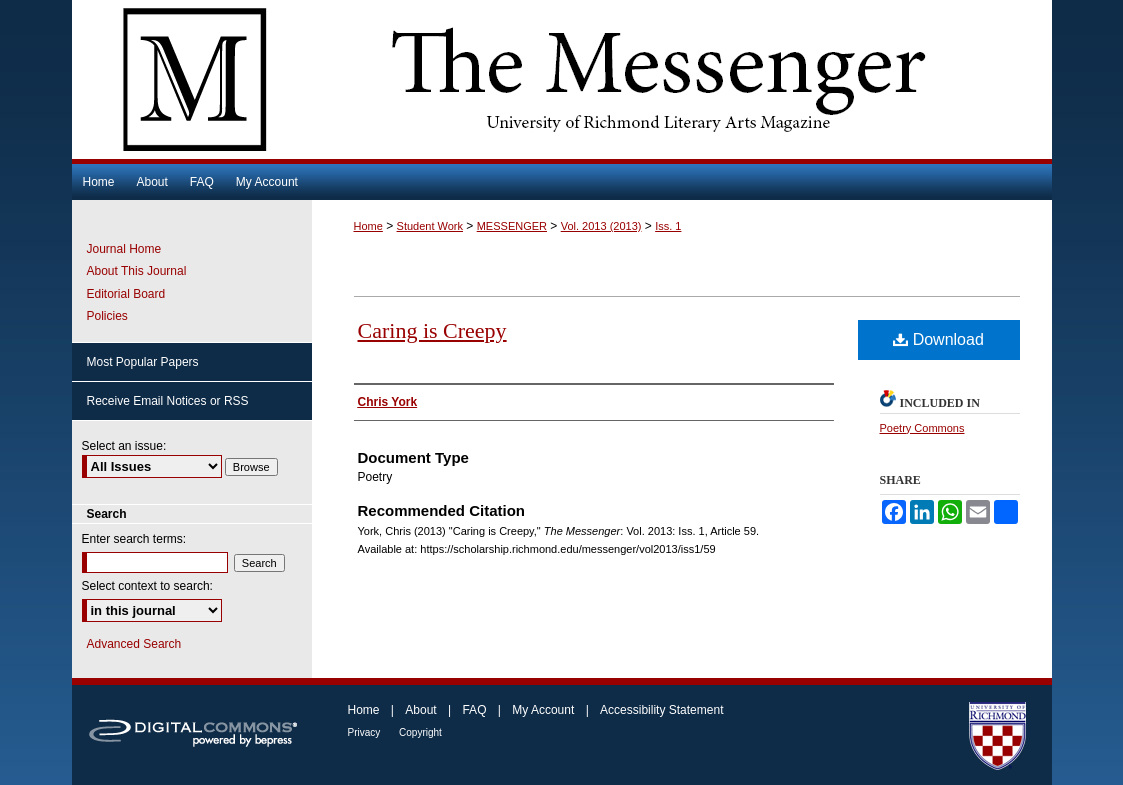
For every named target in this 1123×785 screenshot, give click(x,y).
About (422, 710)
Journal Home (124, 249)
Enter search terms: (134, 539)
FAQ (475, 710)
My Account (544, 710)
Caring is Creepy (432, 330)
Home (368, 226)
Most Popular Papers (143, 362)
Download (938, 339)
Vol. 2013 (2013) (601, 226)
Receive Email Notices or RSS (168, 401)
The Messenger (562, 79)
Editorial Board (126, 294)
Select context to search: (147, 586)
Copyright (420, 732)
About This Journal (137, 271)
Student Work (430, 226)
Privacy (366, 732)
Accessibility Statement (661, 710)
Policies (107, 316)
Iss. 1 (668, 226)
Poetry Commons (922, 428)
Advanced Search (134, 644)
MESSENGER (512, 226)
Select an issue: (124, 446)
